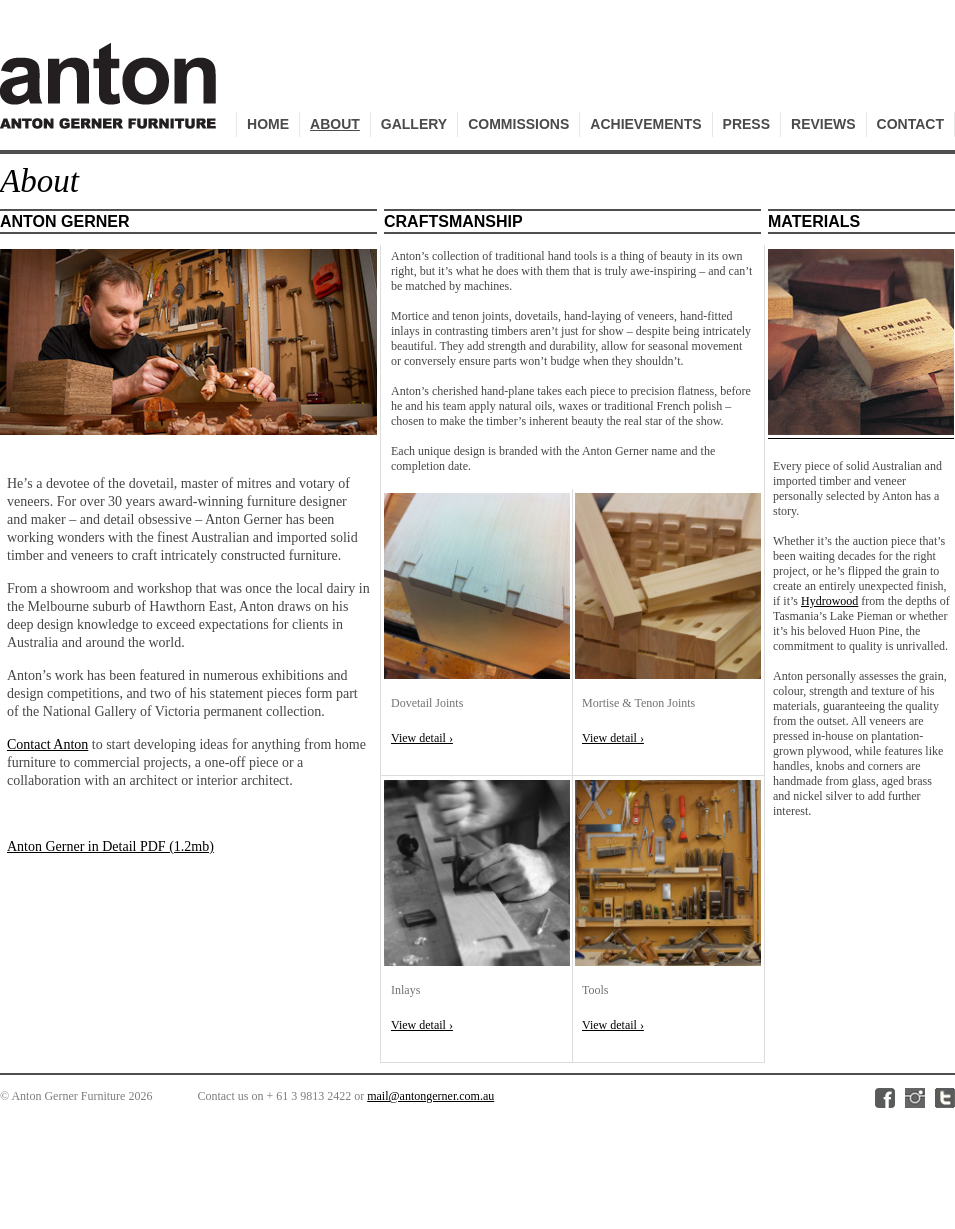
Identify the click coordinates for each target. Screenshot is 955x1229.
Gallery (414, 124)
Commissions (518, 124)
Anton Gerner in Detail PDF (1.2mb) (110, 846)
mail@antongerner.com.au (430, 1096)
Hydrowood (829, 601)
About (335, 124)
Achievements (645, 124)
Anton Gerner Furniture (111, 96)
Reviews (823, 124)
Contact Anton (47, 744)
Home (268, 124)
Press (746, 124)
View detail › (422, 738)
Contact (910, 124)
